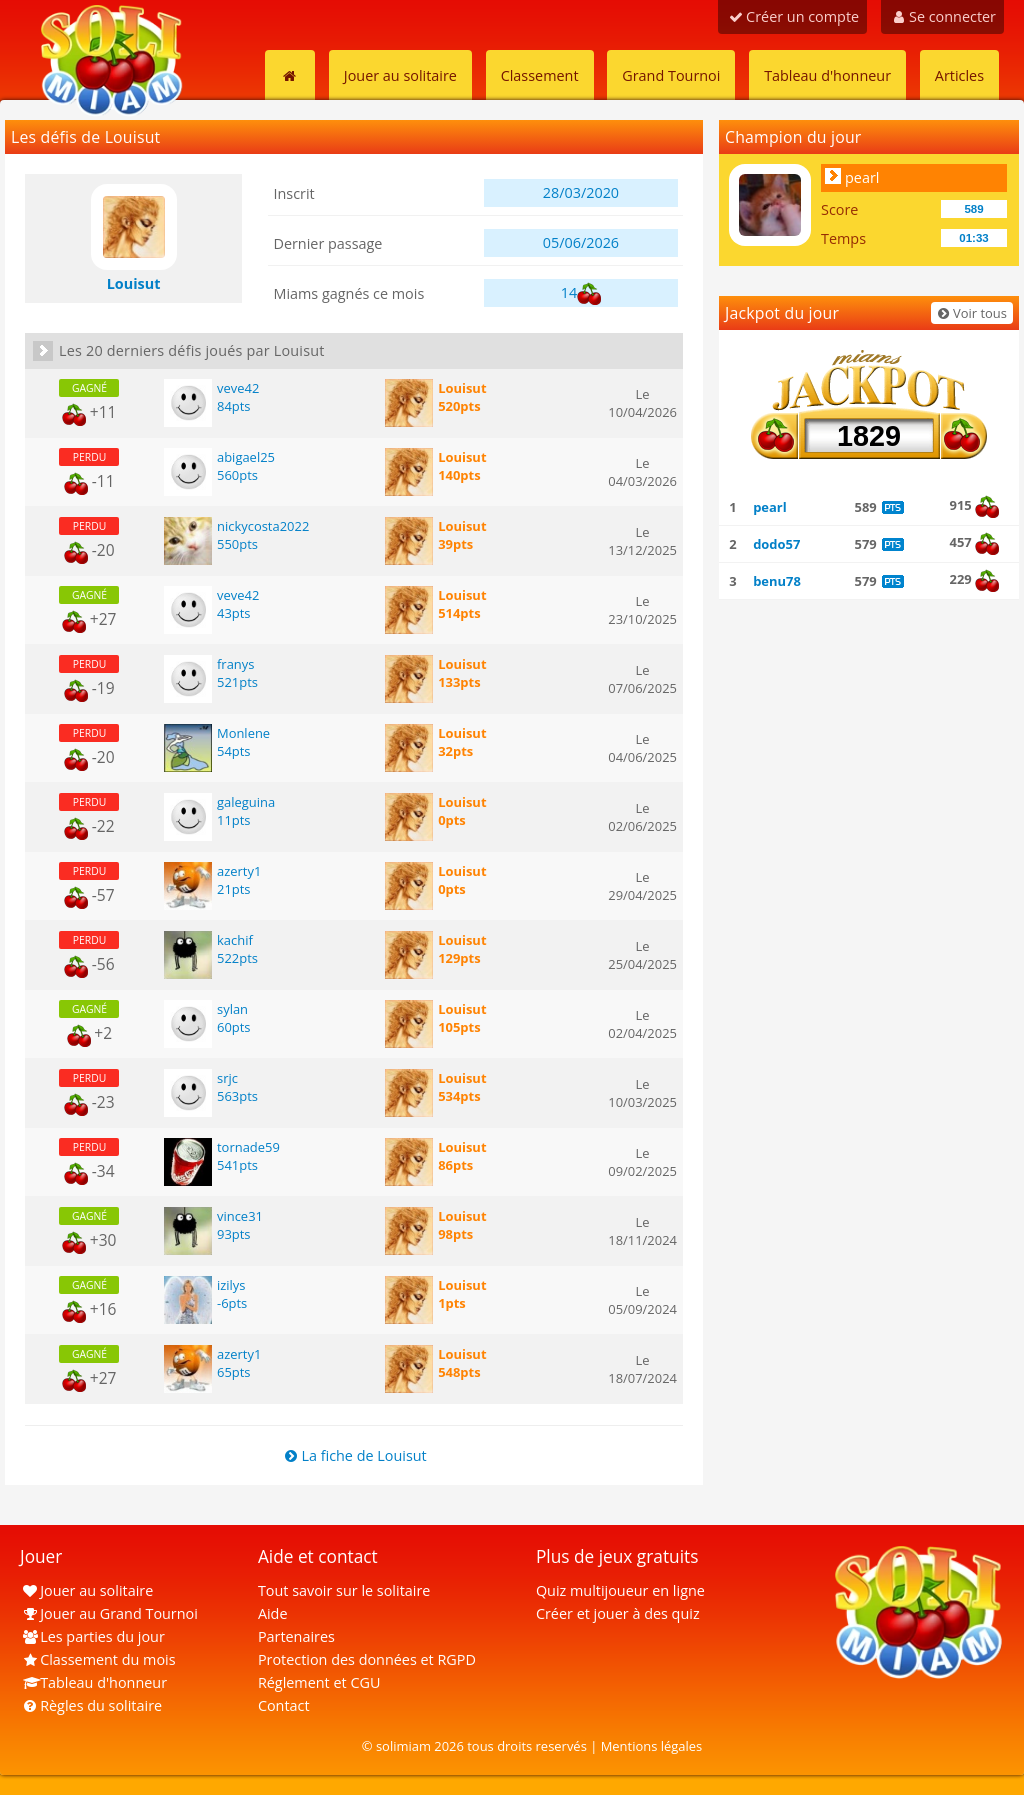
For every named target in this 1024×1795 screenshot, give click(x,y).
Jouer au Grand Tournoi (109, 1613)
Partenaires (296, 1636)
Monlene (243, 733)
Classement (540, 75)
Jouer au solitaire (400, 75)
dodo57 (776, 544)
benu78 (777, 581)
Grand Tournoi (671, 75)
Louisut (462, 388)
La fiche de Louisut (353, 1455)
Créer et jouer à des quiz (618, 1613)
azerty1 (239, 871)
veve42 (238, 388)
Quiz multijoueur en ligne (620, 1590)
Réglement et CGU (319, 1682)
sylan (232, 1009)
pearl (862, 177)
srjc (227, 1078)
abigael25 (246, 457)
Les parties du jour (92, 1636)
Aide (273, 1613)
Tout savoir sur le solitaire (344, 1590)
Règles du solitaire (91, 1705)
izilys (231, 1285)
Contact (284, 1705)
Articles (959, 75)
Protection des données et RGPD (367, 1659)
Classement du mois (98, 1659)
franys (235, 664)
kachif (235, 940)
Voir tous (971, 313)
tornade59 (248, 1147)
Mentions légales (652, 1746)
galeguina (246, 802)
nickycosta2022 (263, 526)
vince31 (240, 1216)
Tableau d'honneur (827, 75)
